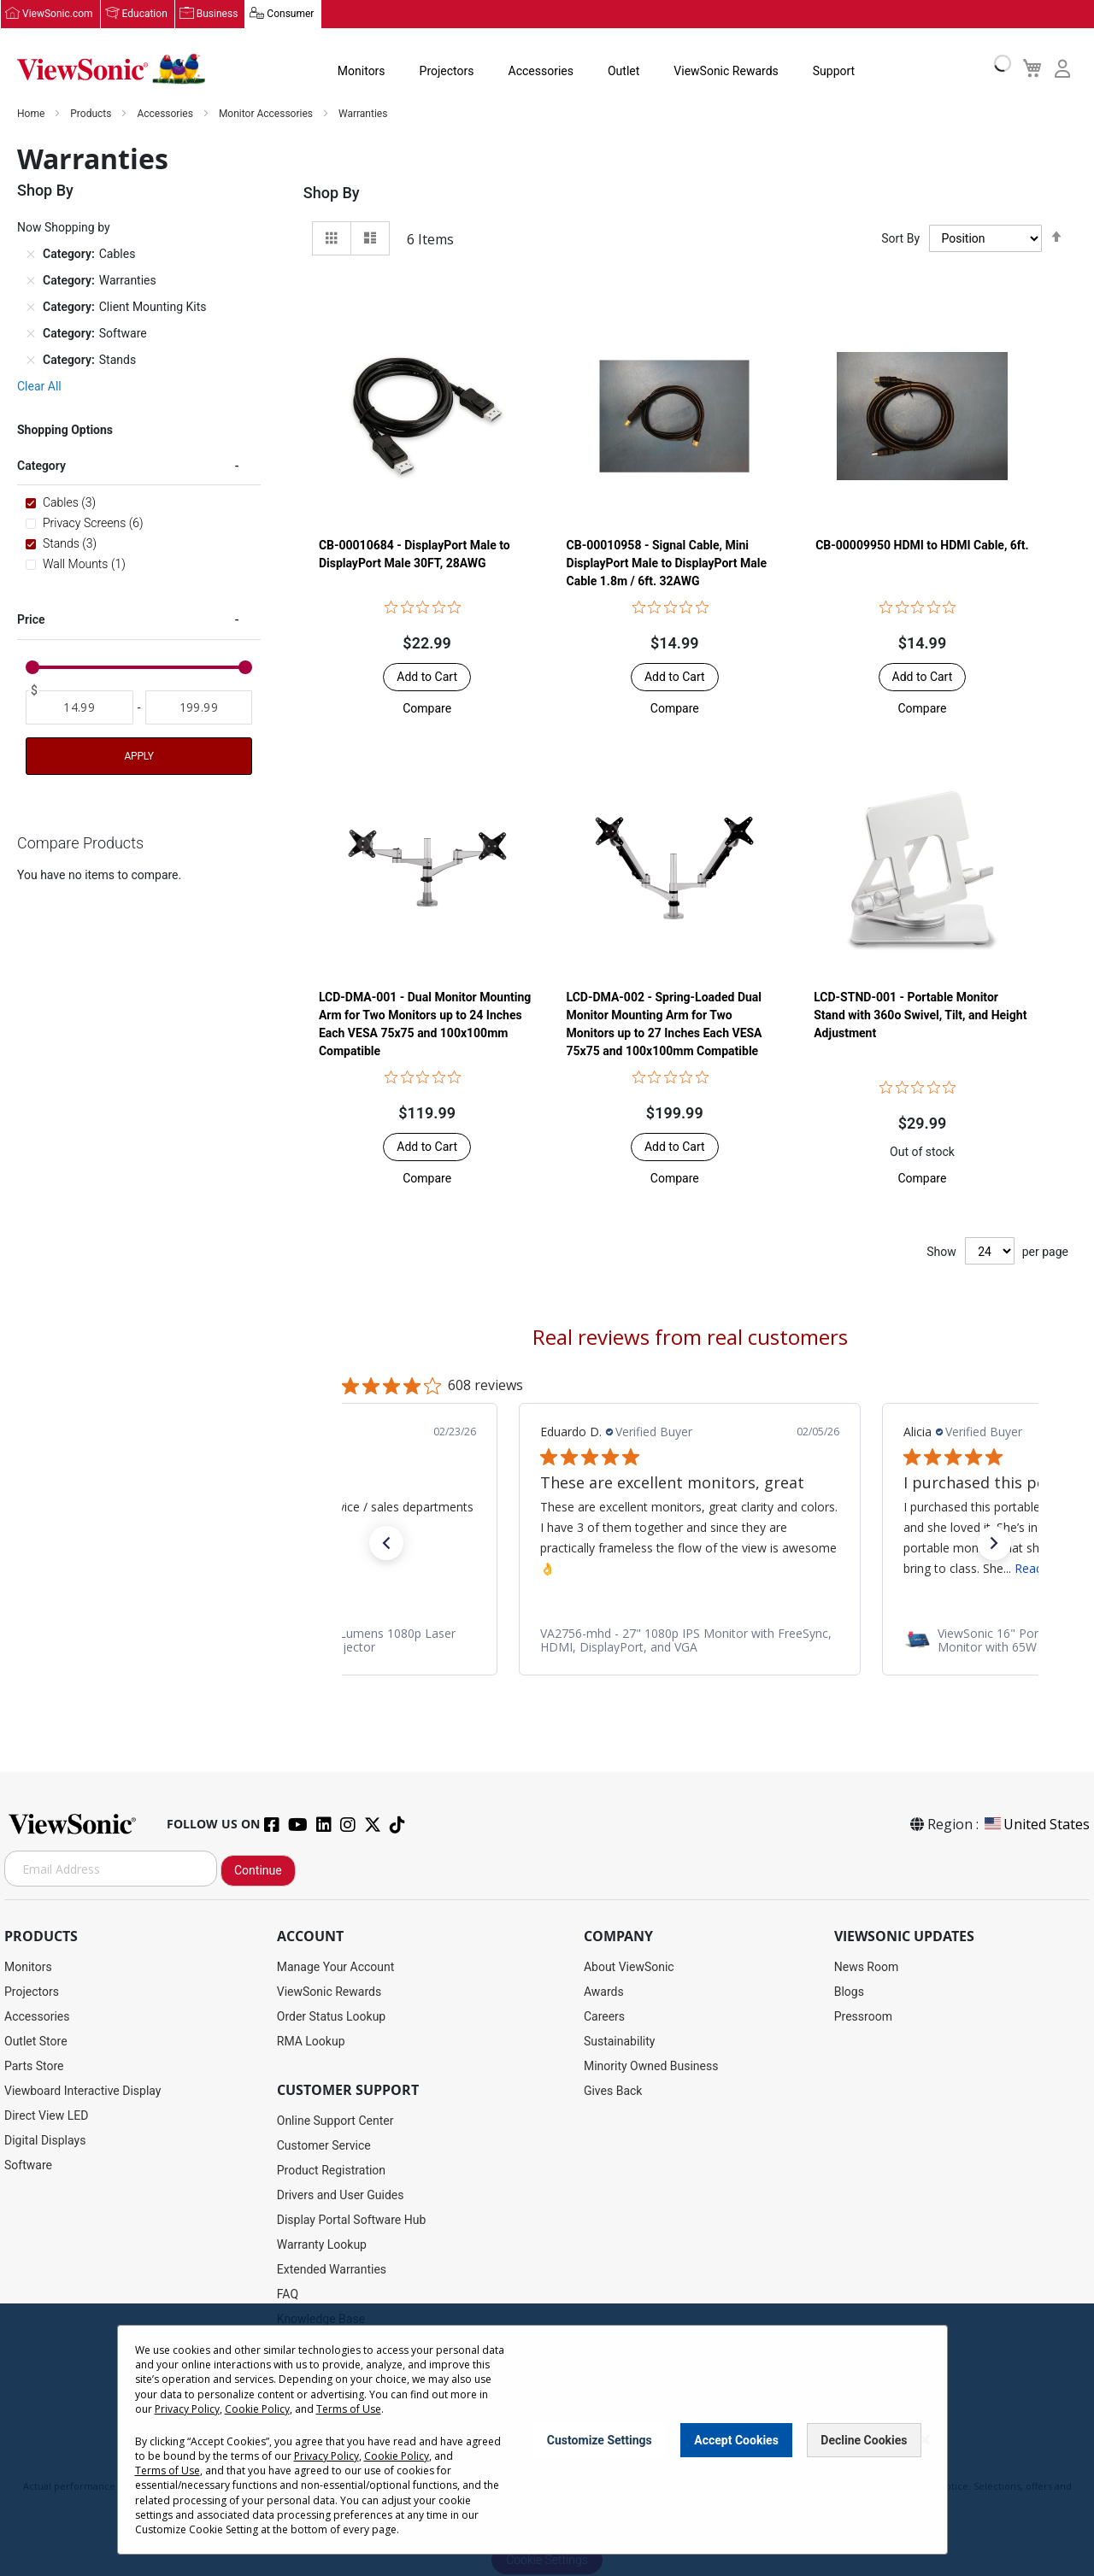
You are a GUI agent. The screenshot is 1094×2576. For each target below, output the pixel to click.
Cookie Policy (257, 2409)
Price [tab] (31, 620)
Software (28, 2166)
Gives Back (613, 2091)
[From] (79, 708)
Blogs (849, 1992)
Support (834, 72)
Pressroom (863, 2017)
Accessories (541, 72)
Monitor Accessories (267, 114)
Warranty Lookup (322, 2245)
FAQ (287, 2295)
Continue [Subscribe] (258, 1871)
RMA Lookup (311, 2042)
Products (92, 114)
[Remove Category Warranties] (31, 281)
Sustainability (619, 2042)
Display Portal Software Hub (351, 2220)
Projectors (447, 72)
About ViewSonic (629, 1968)
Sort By (900, 239)
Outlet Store (36, 2042)
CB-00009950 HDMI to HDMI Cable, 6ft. (921, 546)
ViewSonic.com (57, 15)
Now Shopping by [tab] (63, 228)
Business (217, 15)
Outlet (623, 72)
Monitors (361, 72)
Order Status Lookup (331, 2017)
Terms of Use (348, 2409)
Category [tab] (41, 466)
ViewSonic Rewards (725, 72)
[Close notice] (924, 2439)
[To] (199, 708)
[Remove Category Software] (31, 334)
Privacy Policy (187, 2409)
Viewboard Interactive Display (82, 2091)
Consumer (290, 15)
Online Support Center (335, 2121)
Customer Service (324, 2146)
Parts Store (34, 2067)
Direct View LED (46, 2116)
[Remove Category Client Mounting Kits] (31, 307)
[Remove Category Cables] (31, 254)
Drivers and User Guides (340, 2196)
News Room (866, 1968)
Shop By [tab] (331, 193)
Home (32, 114)
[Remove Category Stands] (31, 360)
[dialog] (547, 2439)
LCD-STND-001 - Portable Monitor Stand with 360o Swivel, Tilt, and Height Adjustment (920, 1016)
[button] (427, 709)
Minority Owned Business (651, 2067)
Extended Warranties (331, 2270)
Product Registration (331, 2171)
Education (145, 15)
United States (1036, 1825)
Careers (604, 2017)
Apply (138, 757)
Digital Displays (44, 2141)
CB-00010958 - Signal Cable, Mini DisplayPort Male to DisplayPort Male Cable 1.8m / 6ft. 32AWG (667, 564)
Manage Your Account (336, 1968)
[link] (689, 1640)
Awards (604, 1992)
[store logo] (111, 70)
